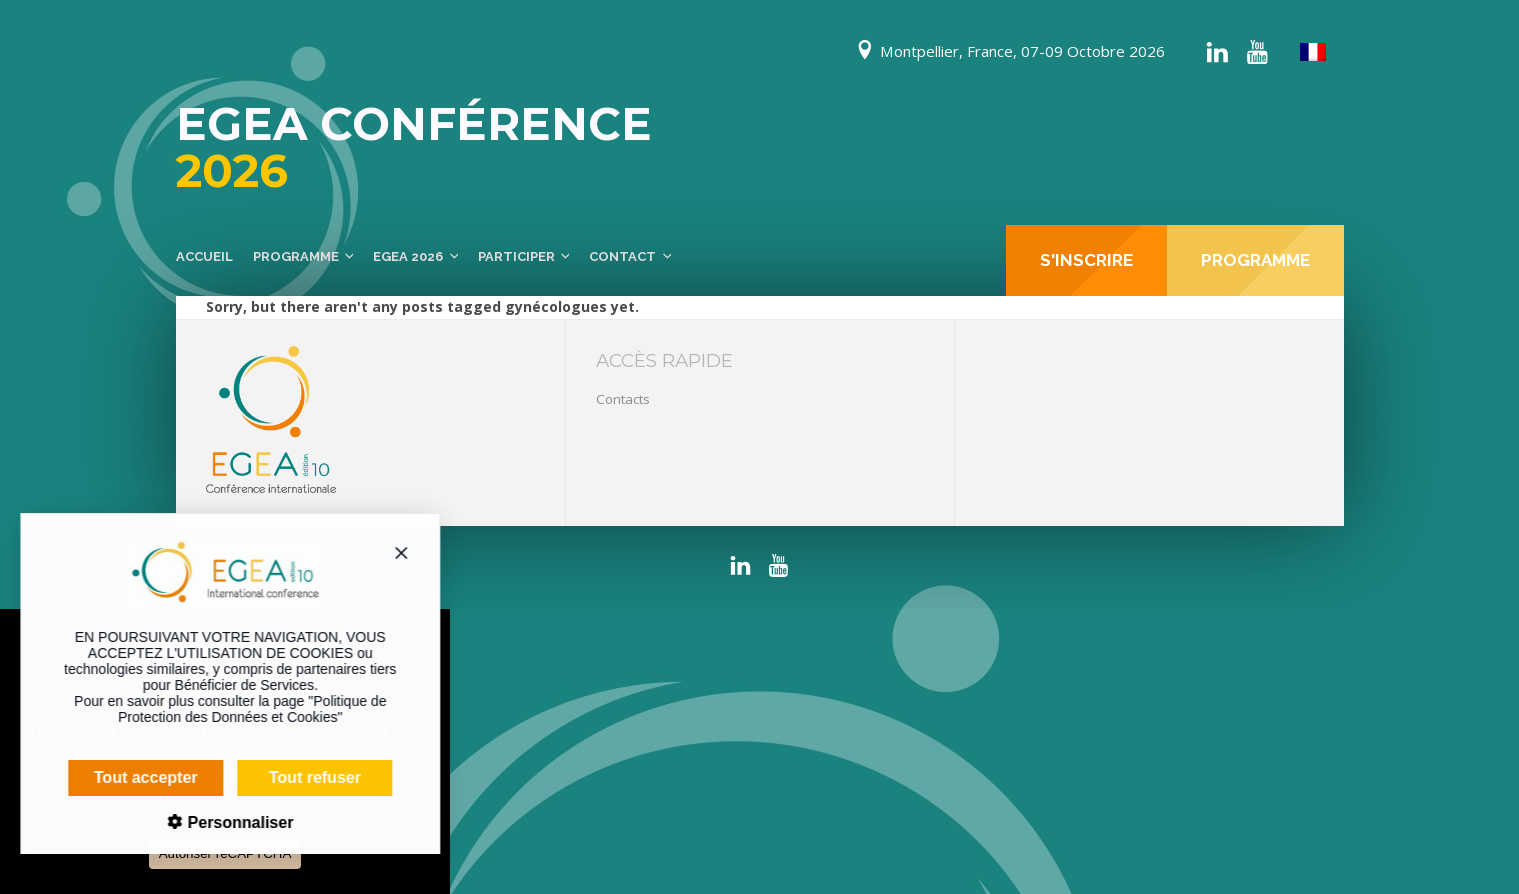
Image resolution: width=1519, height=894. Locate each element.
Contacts (623, 399)
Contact (622, 256)
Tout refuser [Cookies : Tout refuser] (302, 777)
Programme (296, 256)
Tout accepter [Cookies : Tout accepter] (133, 777)
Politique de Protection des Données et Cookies (239, 709)
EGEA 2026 (408, 256)
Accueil (204, 256)
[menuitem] (1313, 52)
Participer (516, 256)
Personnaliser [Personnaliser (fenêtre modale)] (225, 822)
